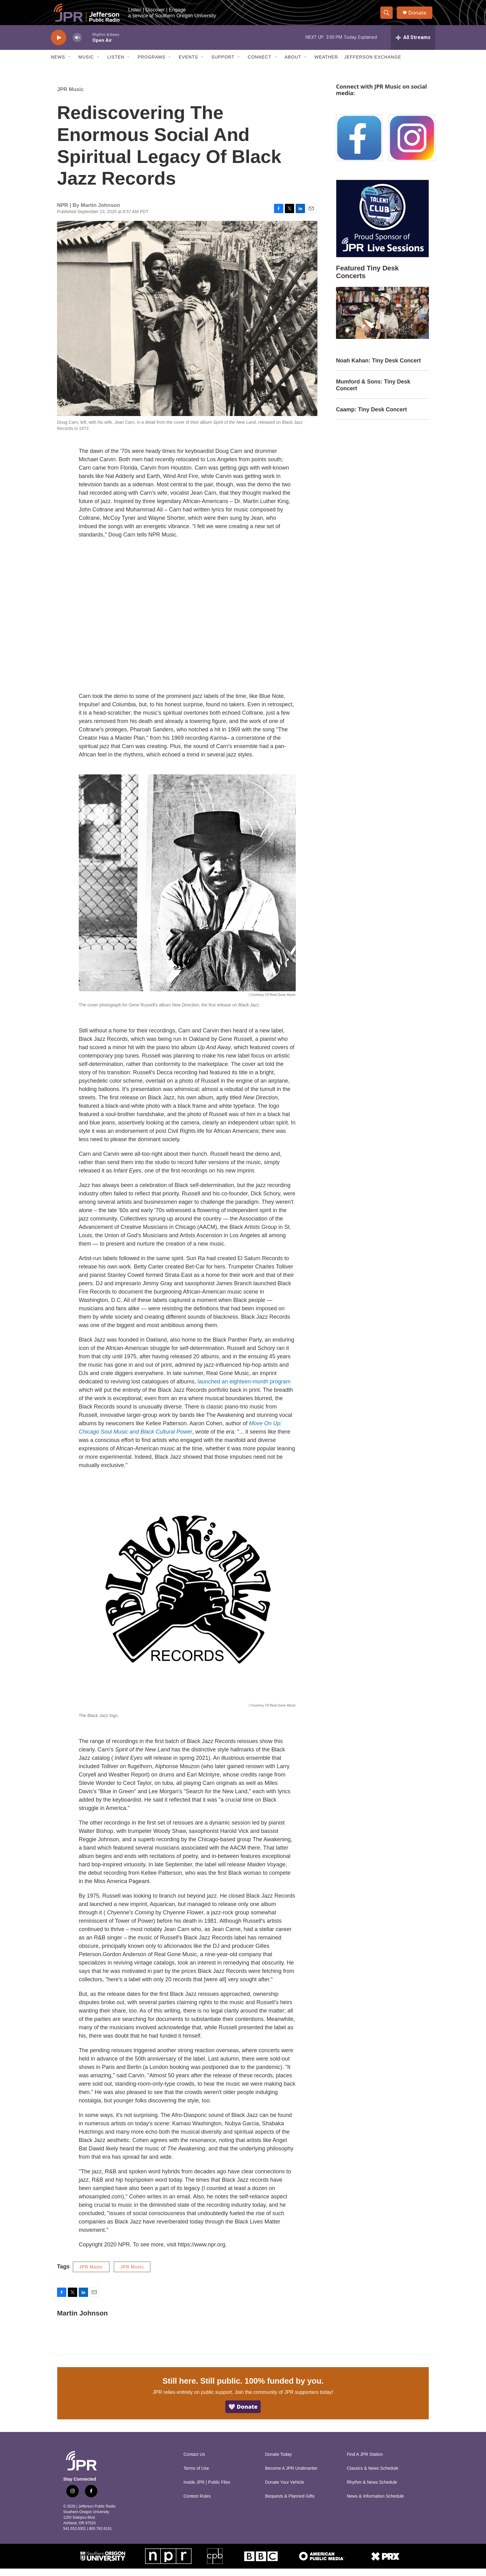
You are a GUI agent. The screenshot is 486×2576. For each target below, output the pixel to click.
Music (86, 64)
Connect (259, 64)
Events (188, 64)
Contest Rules (197, 2503)
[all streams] (413, 45)
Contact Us (194, 2462)
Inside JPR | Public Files (206, 2489)
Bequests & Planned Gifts (290, 2503)
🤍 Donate (243, 2414)
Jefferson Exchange (372, 64)
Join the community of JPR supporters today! (284, 2399)
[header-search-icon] (388, 16)
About (293, 64)
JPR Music (70, 97)
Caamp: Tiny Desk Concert (371, 417)
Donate (419, 16)
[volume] (77, 45)
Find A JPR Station (365, 2462)
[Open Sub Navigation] (69, 64)
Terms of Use (196, 2475)
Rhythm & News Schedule (372, 2489)
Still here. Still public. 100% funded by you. (243, 2388)
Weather (326, 64)
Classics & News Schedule (373, 2475)
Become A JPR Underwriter (291, 2475)
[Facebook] (359, 145)
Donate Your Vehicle (284, 2489)
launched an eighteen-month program (243, 1389)
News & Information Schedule (375, 2503)
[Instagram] (412, 145)
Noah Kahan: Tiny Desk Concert (378, 368)
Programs (152, 64)
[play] (59, 45)
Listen (115, 64)
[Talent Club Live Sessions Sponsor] (382, 225)
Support (222, 64)
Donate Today (278, 2462)
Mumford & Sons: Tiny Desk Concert (373, 392)
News (58, 64)
